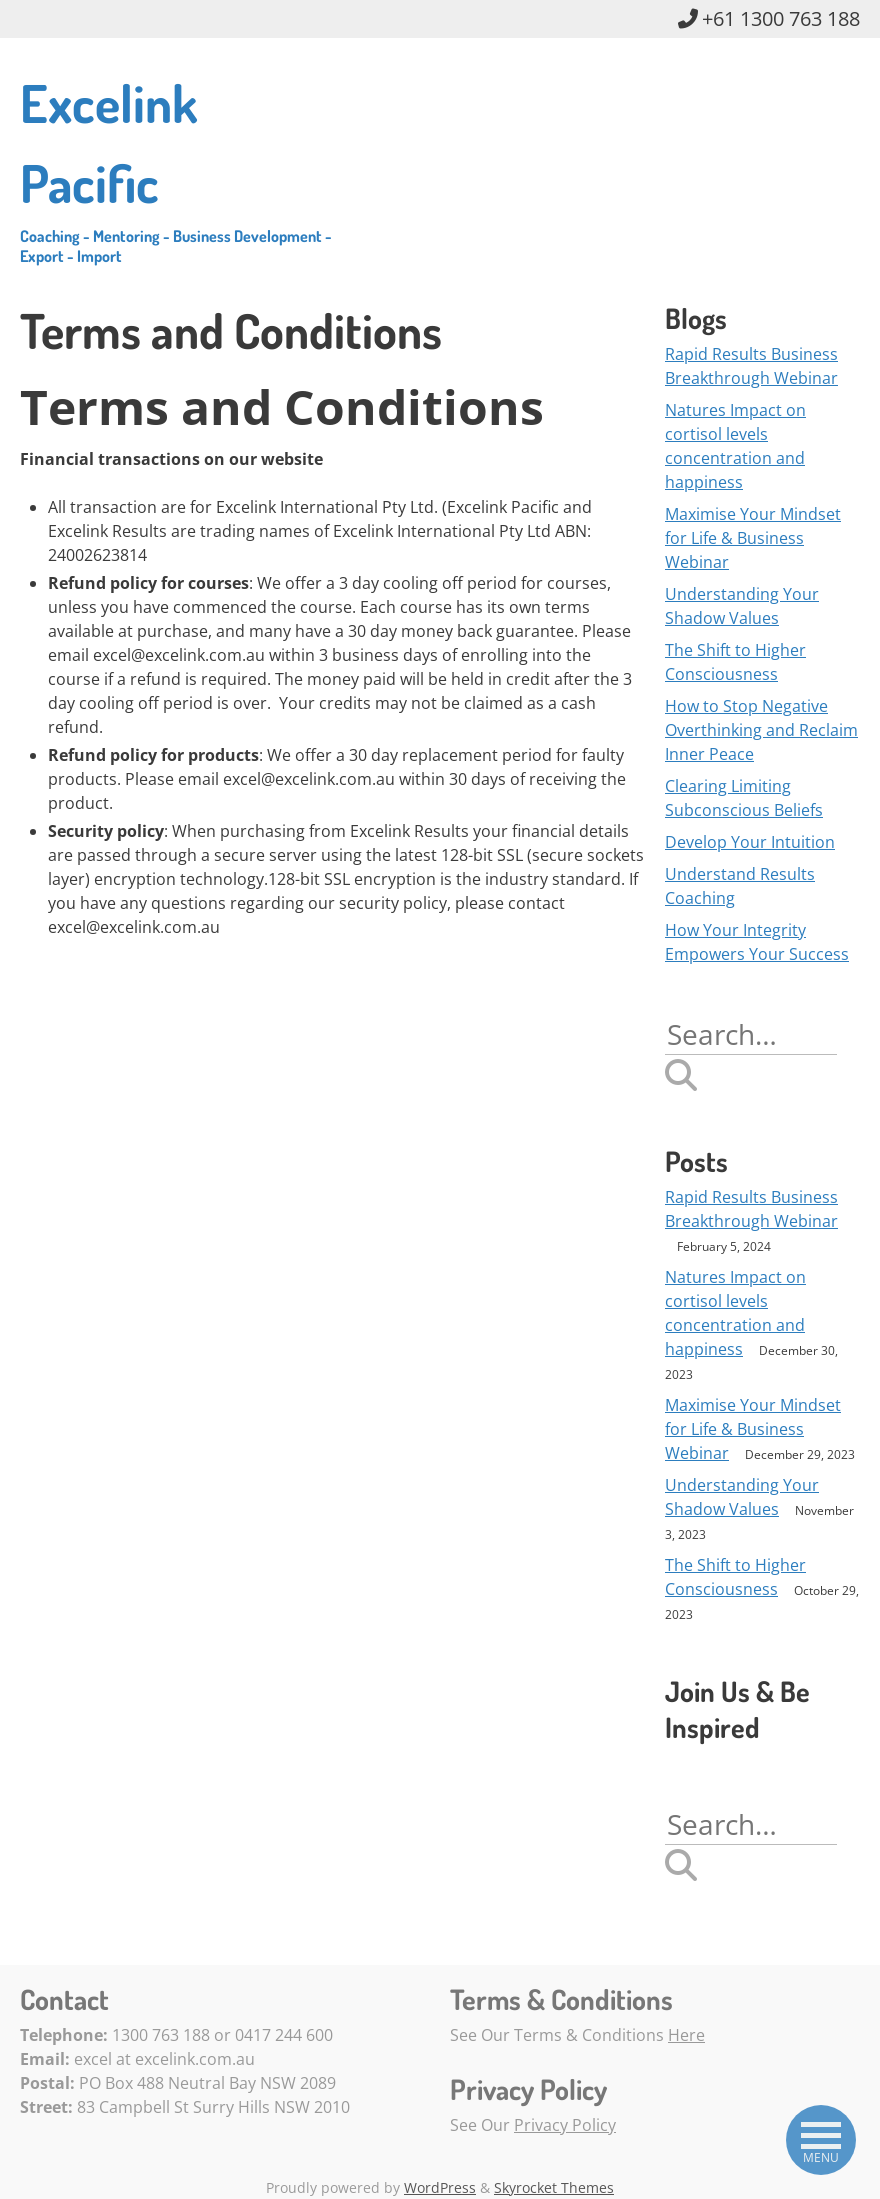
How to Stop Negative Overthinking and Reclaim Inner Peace (761, 730)
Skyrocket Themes (554, 2187)
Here (686, 2035)
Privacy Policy (565, 2125)
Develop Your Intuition (750, 842)
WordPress (440, 2187)
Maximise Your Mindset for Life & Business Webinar (753, 538)
